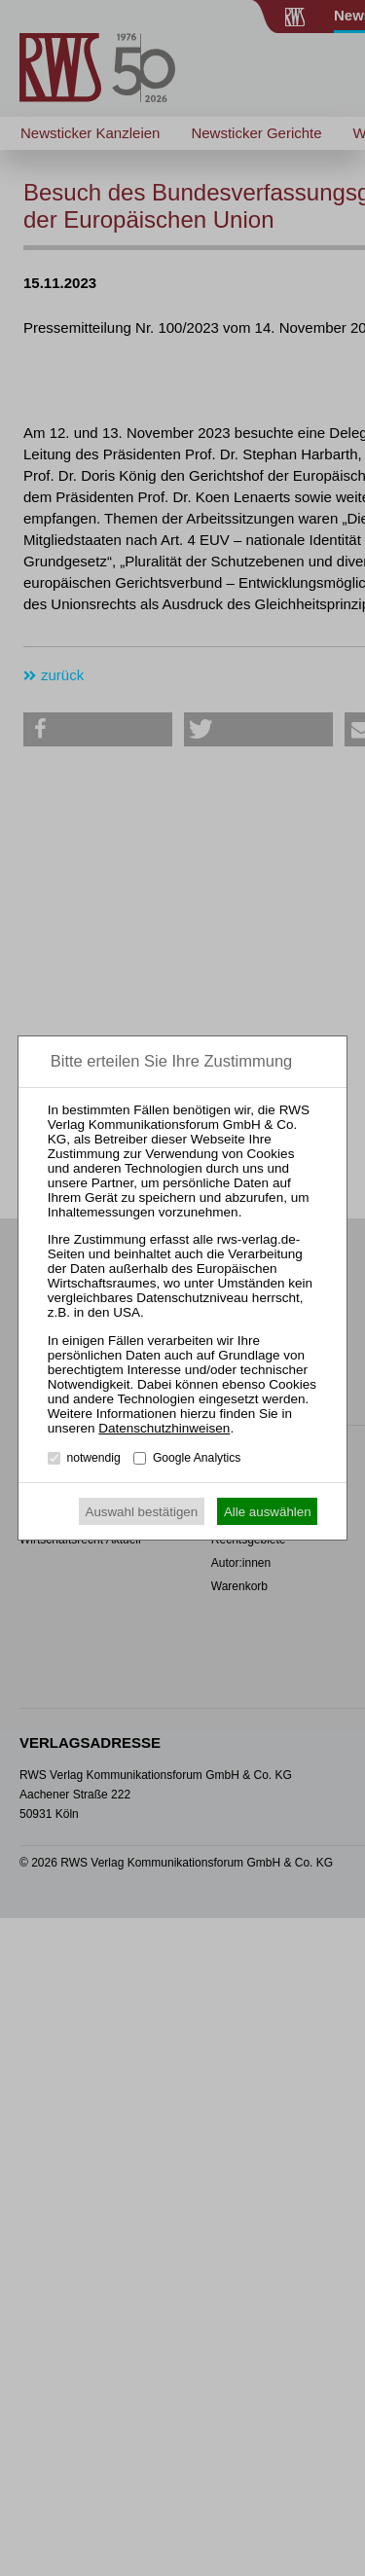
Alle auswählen (267, 1512)
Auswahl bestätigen (142, 1512)
